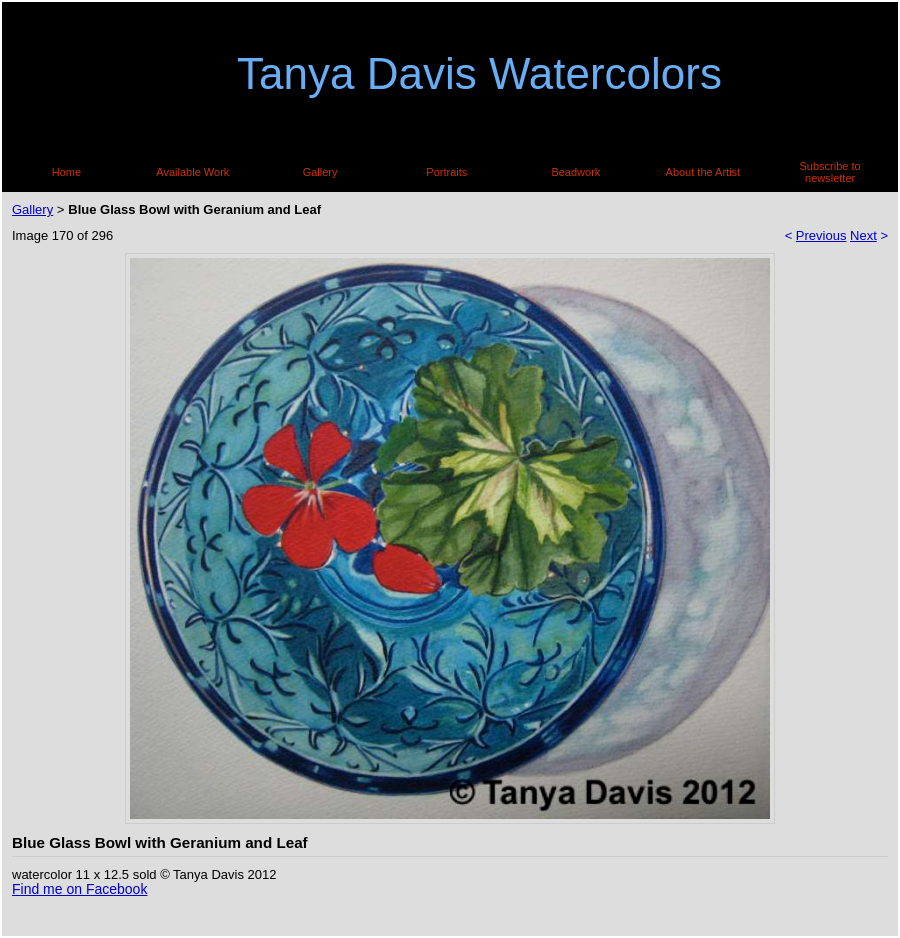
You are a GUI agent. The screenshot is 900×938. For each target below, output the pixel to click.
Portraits (446, 172)
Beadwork (575, 172)
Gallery (320, 172)
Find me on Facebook (79, 889)
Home (66, 172)
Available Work (192, 172)
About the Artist (703, 172)
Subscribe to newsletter (830, 172)
